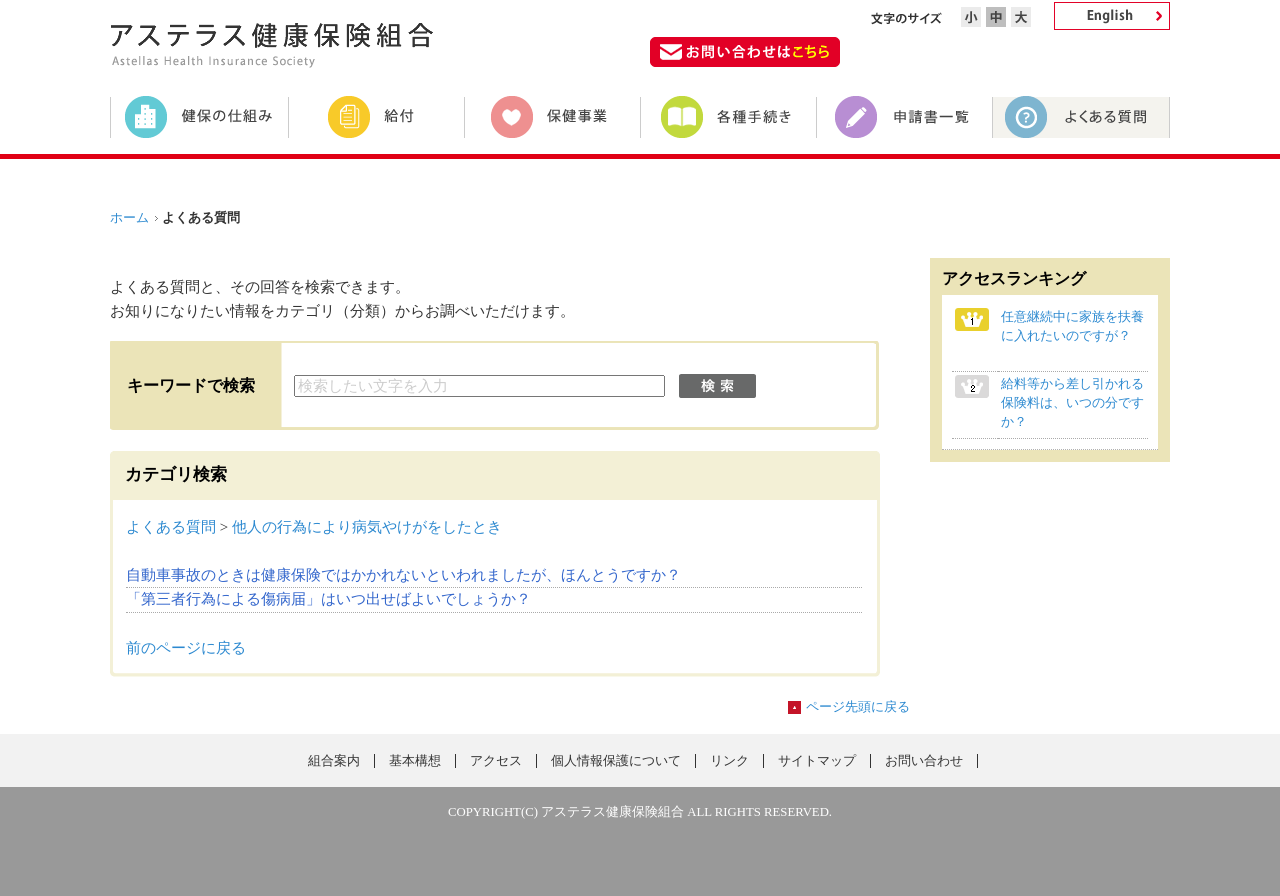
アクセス (496, 761)
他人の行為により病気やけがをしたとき (367, 527)
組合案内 (334, 761)
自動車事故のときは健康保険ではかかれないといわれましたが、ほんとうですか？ (403, 575)
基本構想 (415, 761)
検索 (717, 386)
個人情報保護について (616, 761)
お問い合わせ (924, 761)
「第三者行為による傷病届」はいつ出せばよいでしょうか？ (328, 599)
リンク (729, 761)
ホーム (129, 218)
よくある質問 (171, 527)
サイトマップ (817, 761)
